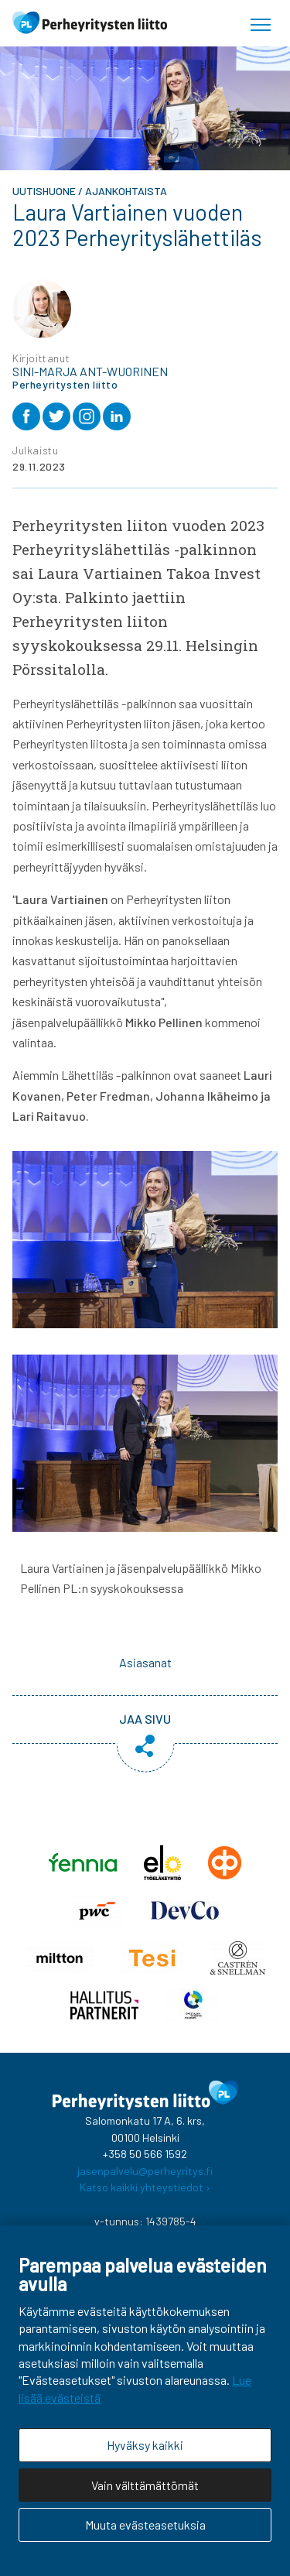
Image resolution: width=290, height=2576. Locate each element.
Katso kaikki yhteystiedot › (145, 2187)
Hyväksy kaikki (145, 2444)
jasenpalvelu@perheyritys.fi (145, 2170)
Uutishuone (44, 190)
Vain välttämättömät (145, 2485)
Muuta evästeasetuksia (145, 2524)
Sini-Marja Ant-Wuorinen (90, 371)
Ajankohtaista (126, 190)
